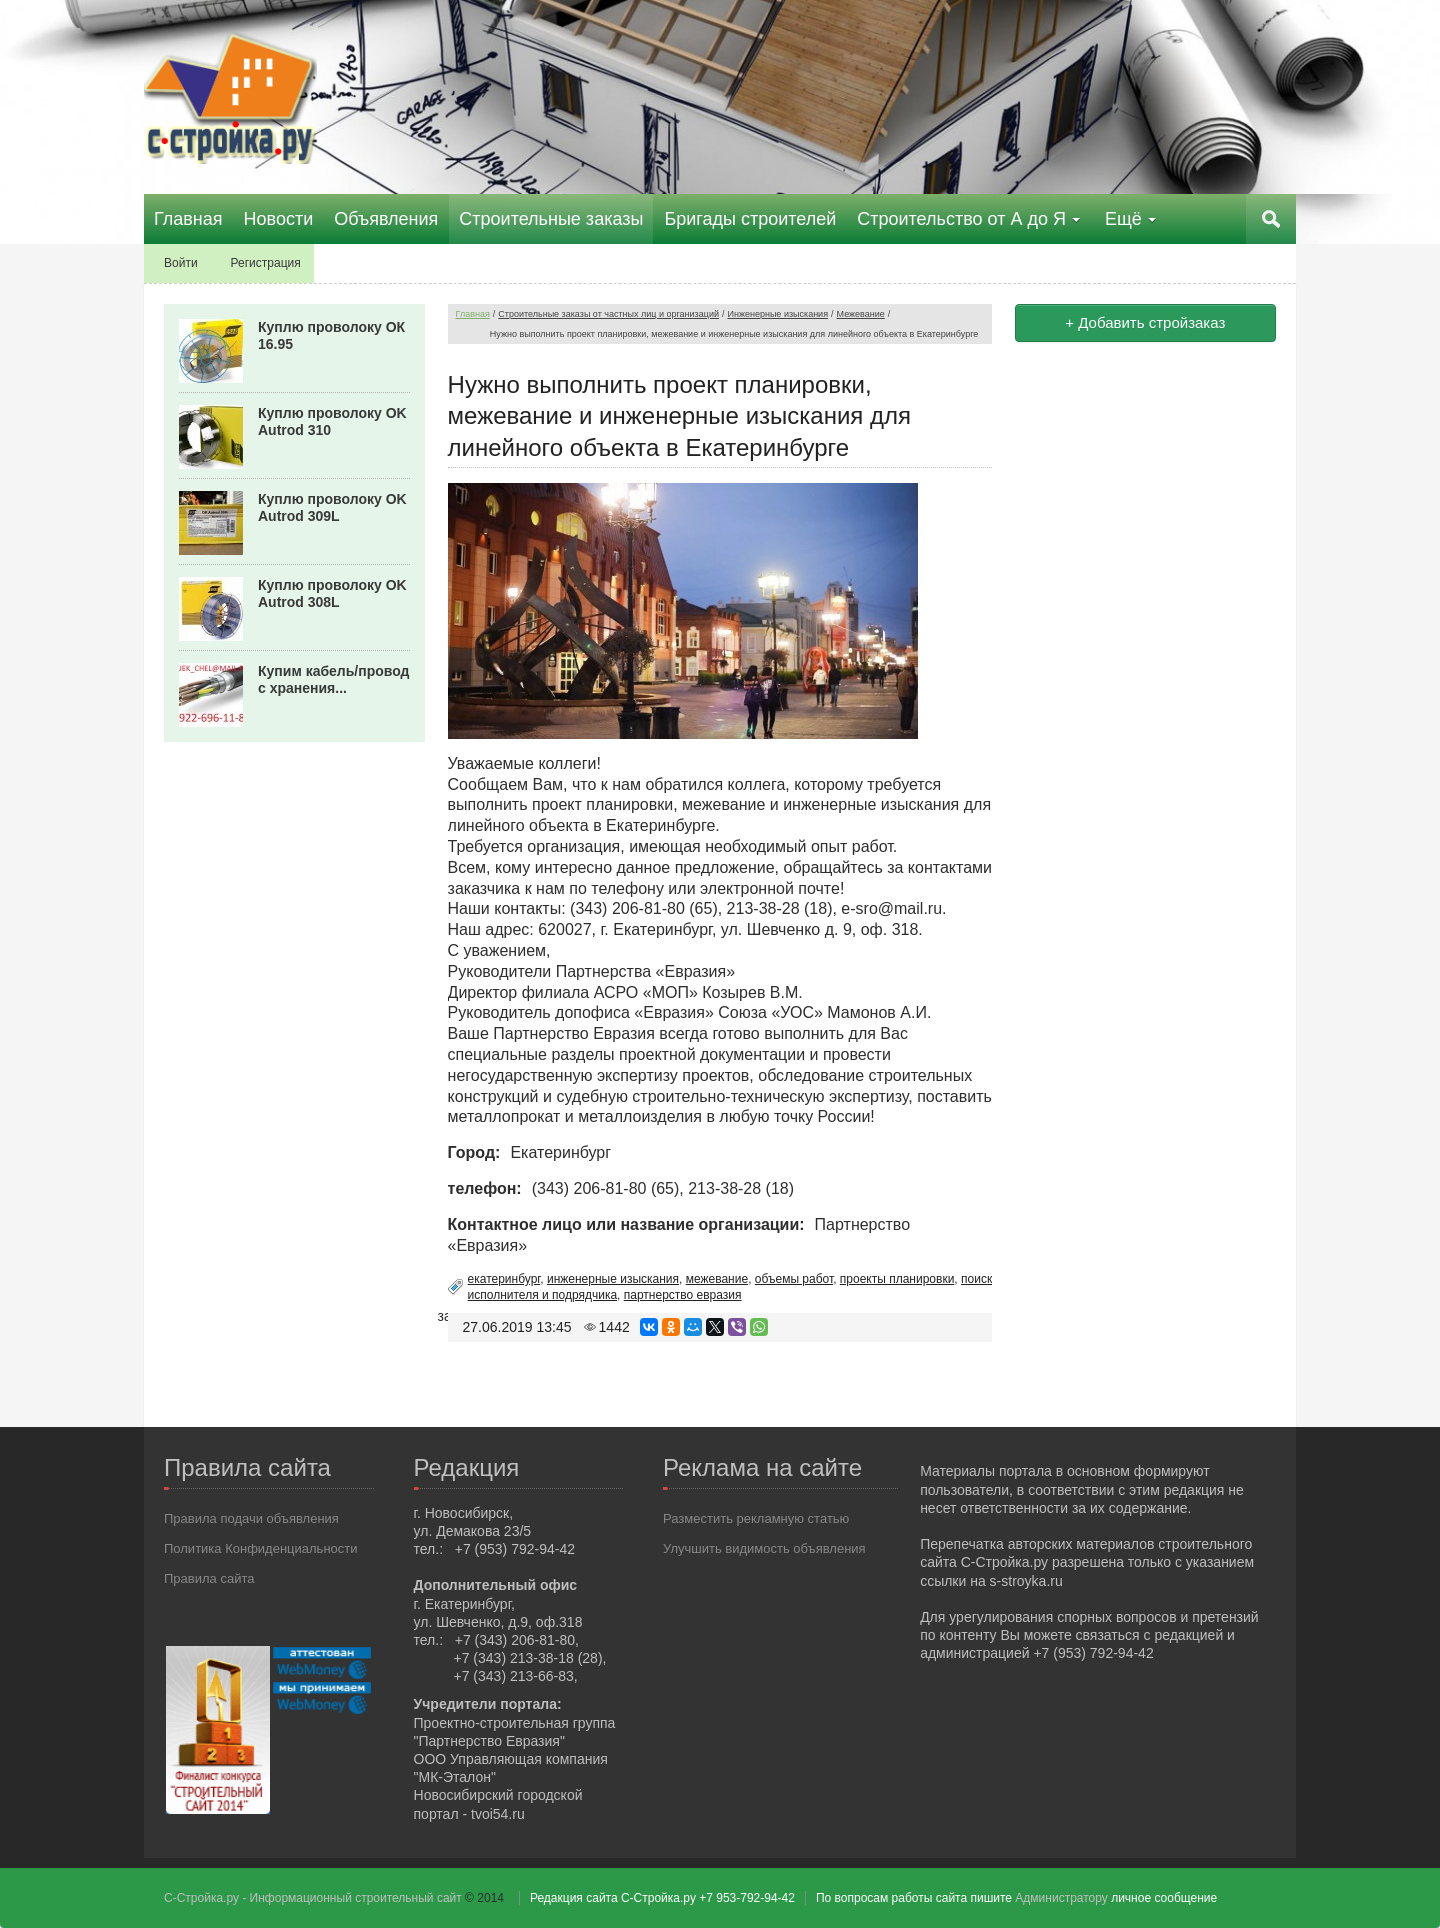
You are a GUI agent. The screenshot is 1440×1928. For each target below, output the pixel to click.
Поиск (1271, 219)
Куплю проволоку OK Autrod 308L (332, 593)
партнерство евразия (683, 1295)
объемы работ (794, 1279)
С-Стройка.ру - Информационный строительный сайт (314, 1898)
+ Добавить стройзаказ (1145, 322)
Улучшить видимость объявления (764, 1548)
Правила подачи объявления (251, 1518)
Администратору (1061, 1898)
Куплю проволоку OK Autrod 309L (332, 507)
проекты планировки (897, 1279)
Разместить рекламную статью (756, 1518)
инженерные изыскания (613, 1279)
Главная (473, 314)
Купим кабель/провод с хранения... (334, 679)
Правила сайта (209, 1578)
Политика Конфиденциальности (261, 1548)
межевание (717, 1279)
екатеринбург (504, 1279)
